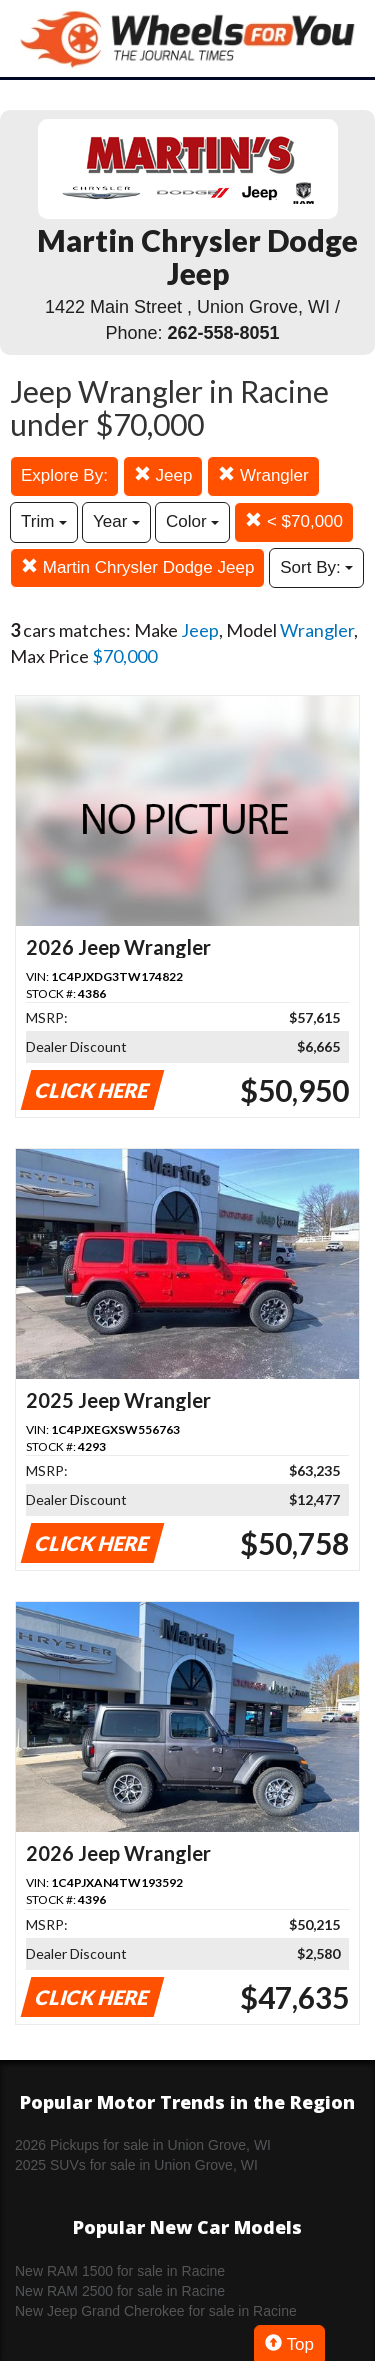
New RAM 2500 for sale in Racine (120, 2291)
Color (192, 521)
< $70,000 (294, 521)
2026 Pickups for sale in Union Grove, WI (143, 2145)
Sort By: (316, 567)
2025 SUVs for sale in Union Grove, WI (136, 2165)
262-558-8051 (223, 333)
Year (116, 521)
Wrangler (263, 475)
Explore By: (64, 475)
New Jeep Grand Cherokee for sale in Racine (156, 2311)
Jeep (163, 475)
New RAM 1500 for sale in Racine (120, 2271)
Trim (44, 521)
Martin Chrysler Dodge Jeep (137, 567)
